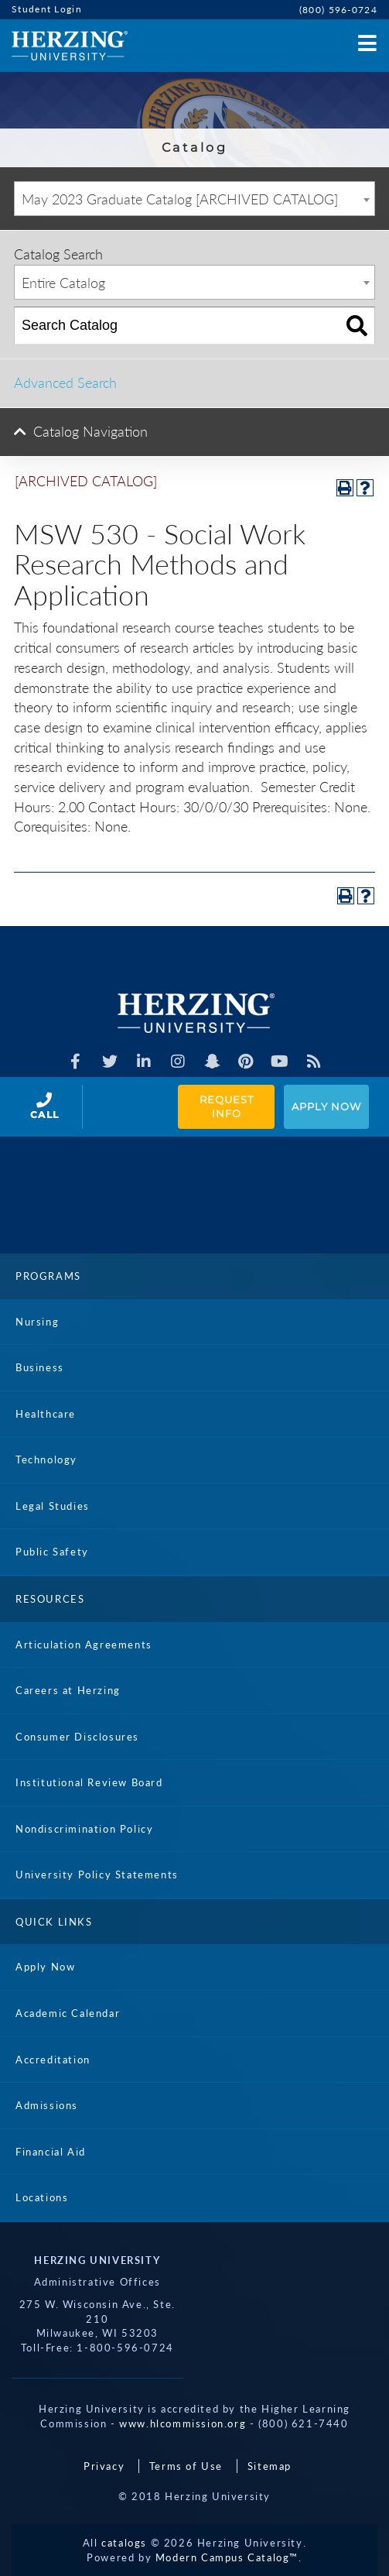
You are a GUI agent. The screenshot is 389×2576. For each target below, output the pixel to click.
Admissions (46, 2105)
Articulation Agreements (83, 1644)
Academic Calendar (67, 2013)
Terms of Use (186, 2466)
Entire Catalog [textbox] (63, 282)
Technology (46, 1459)
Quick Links (54, 1922)
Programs (48, 1276)
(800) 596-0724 (338, 9)
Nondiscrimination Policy (84, 1829)
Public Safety (52, 1551)
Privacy (104, 2466)
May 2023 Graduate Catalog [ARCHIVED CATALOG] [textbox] (180, 199)
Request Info (228, 1106)
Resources (49, 1599)
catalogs (124, 2543)
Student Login (47, 9)
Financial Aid (50, 2152)
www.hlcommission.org (182, 2423)
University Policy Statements (97, 1874)
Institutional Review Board (89, 1782)
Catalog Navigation (90, 431)
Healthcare (45, 1414)
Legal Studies (52, 1506)
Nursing (37, 1321)
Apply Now (326, 1106)
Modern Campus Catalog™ (227, 2557)
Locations (41, 2197)
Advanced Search (65, 382)
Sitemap (269, 2466)
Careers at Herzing (68, 1690)
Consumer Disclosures (77, 1736)
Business (39, 1367)
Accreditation (52, 2059)
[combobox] (194, 198)
